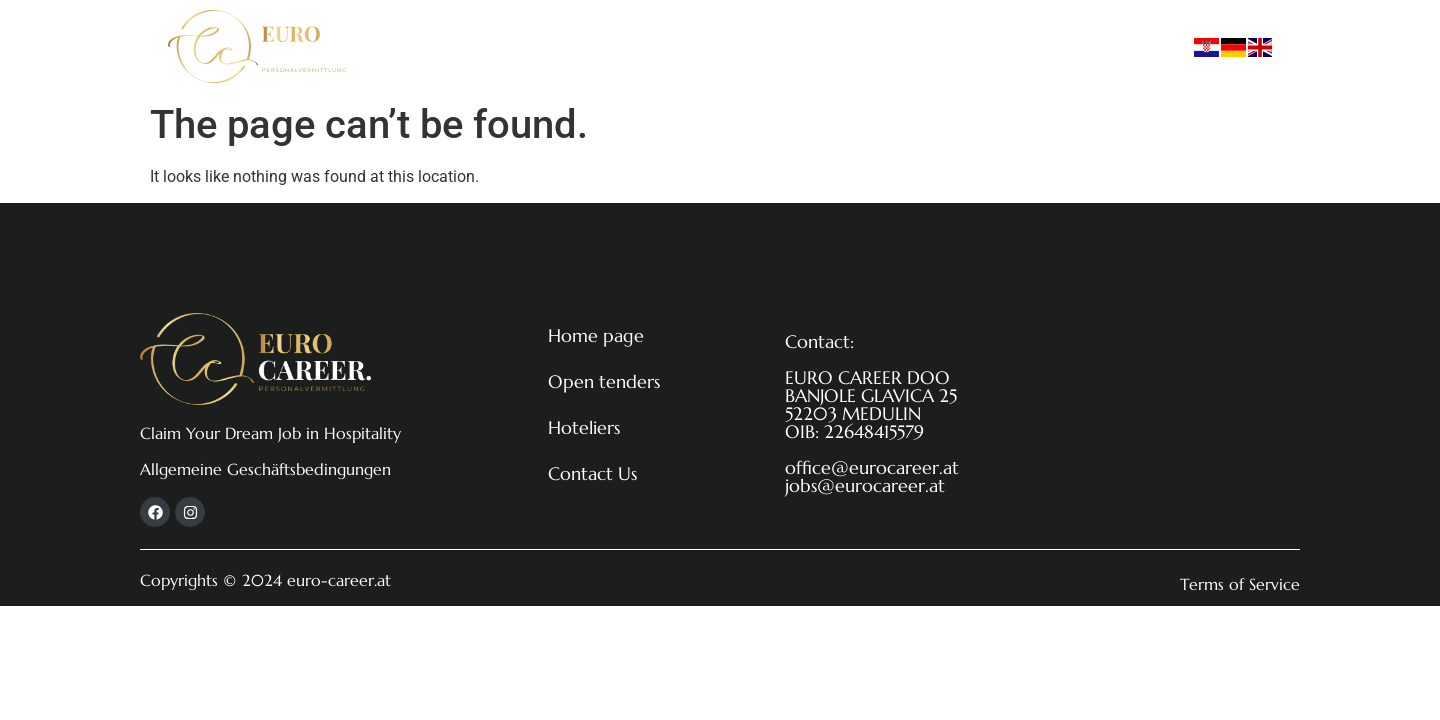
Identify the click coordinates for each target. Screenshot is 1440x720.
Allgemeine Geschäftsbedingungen (265, 469)
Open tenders (646, 46)
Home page (512, 46)
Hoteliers (768, 46)
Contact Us (878, 46)
